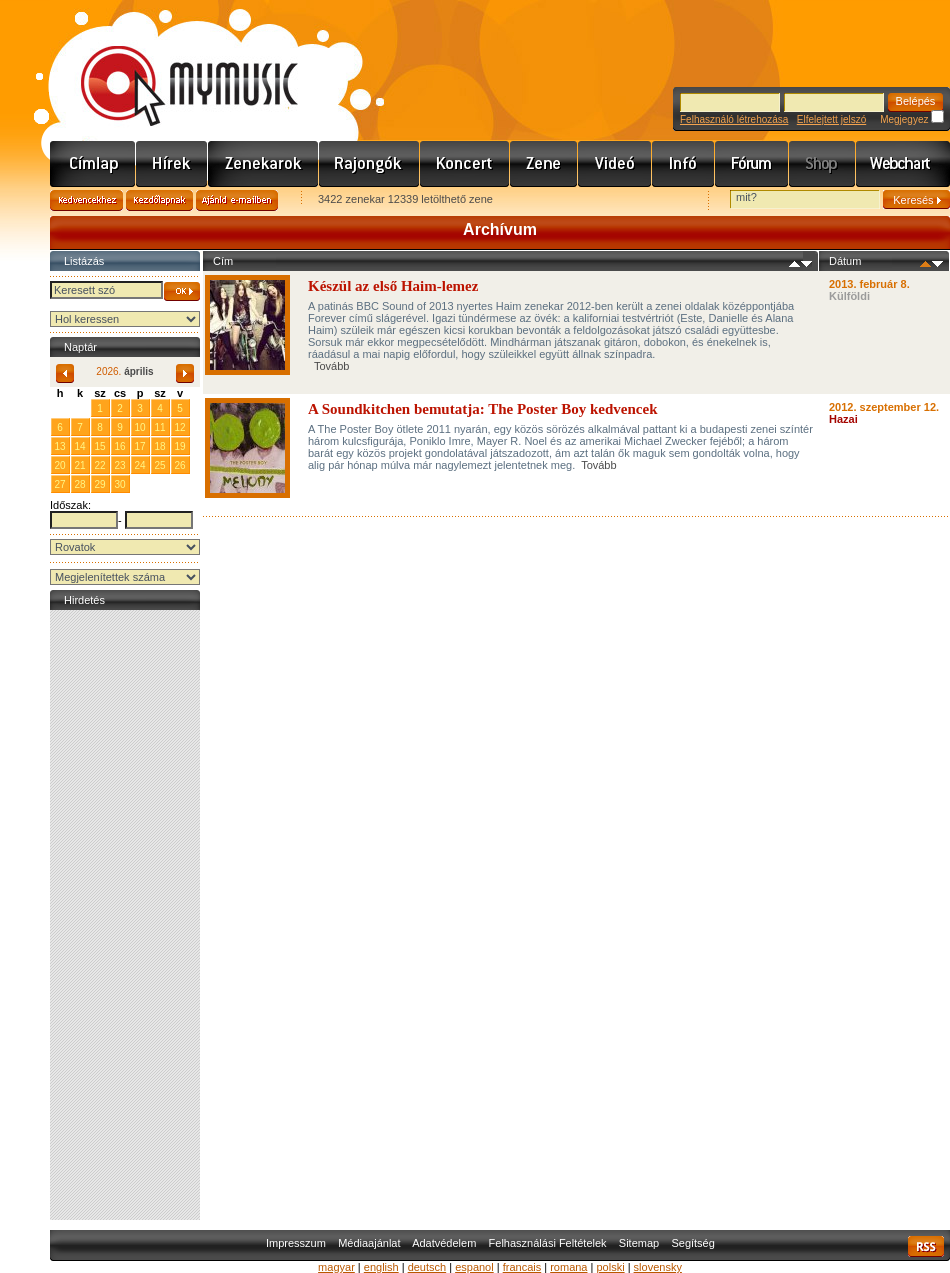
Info (683, 164)
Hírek (172, 164)
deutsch (427, 1267)
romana (568, 1267)
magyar (336, 1267)
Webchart (903, 164)
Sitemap (639, 1243)
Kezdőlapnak (159, 200)
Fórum (752, 164)
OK (182, 291)
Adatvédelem (444, 1243)
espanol (474, 1267)
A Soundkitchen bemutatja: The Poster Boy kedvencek (482, 409)
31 (79, 407)
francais (522, 1267)
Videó (615, 164)
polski (610, 1267)
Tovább (331, 366)
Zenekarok (263, 164)
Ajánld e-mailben (237, 200)
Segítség (692, 1243)
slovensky (658, 1267)
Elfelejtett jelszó (831, 119)
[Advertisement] (125, 915)
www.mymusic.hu (172, 65)
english (381, 1267)
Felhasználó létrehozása (734, 119)
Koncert (465, 164)
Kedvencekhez (86, 200)
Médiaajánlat (369, 1243)
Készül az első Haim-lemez (393, 286)
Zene (544, 164)
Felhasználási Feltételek (548, 1243)
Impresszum (296, 1243)
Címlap (93, 164)
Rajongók (369, 164)
